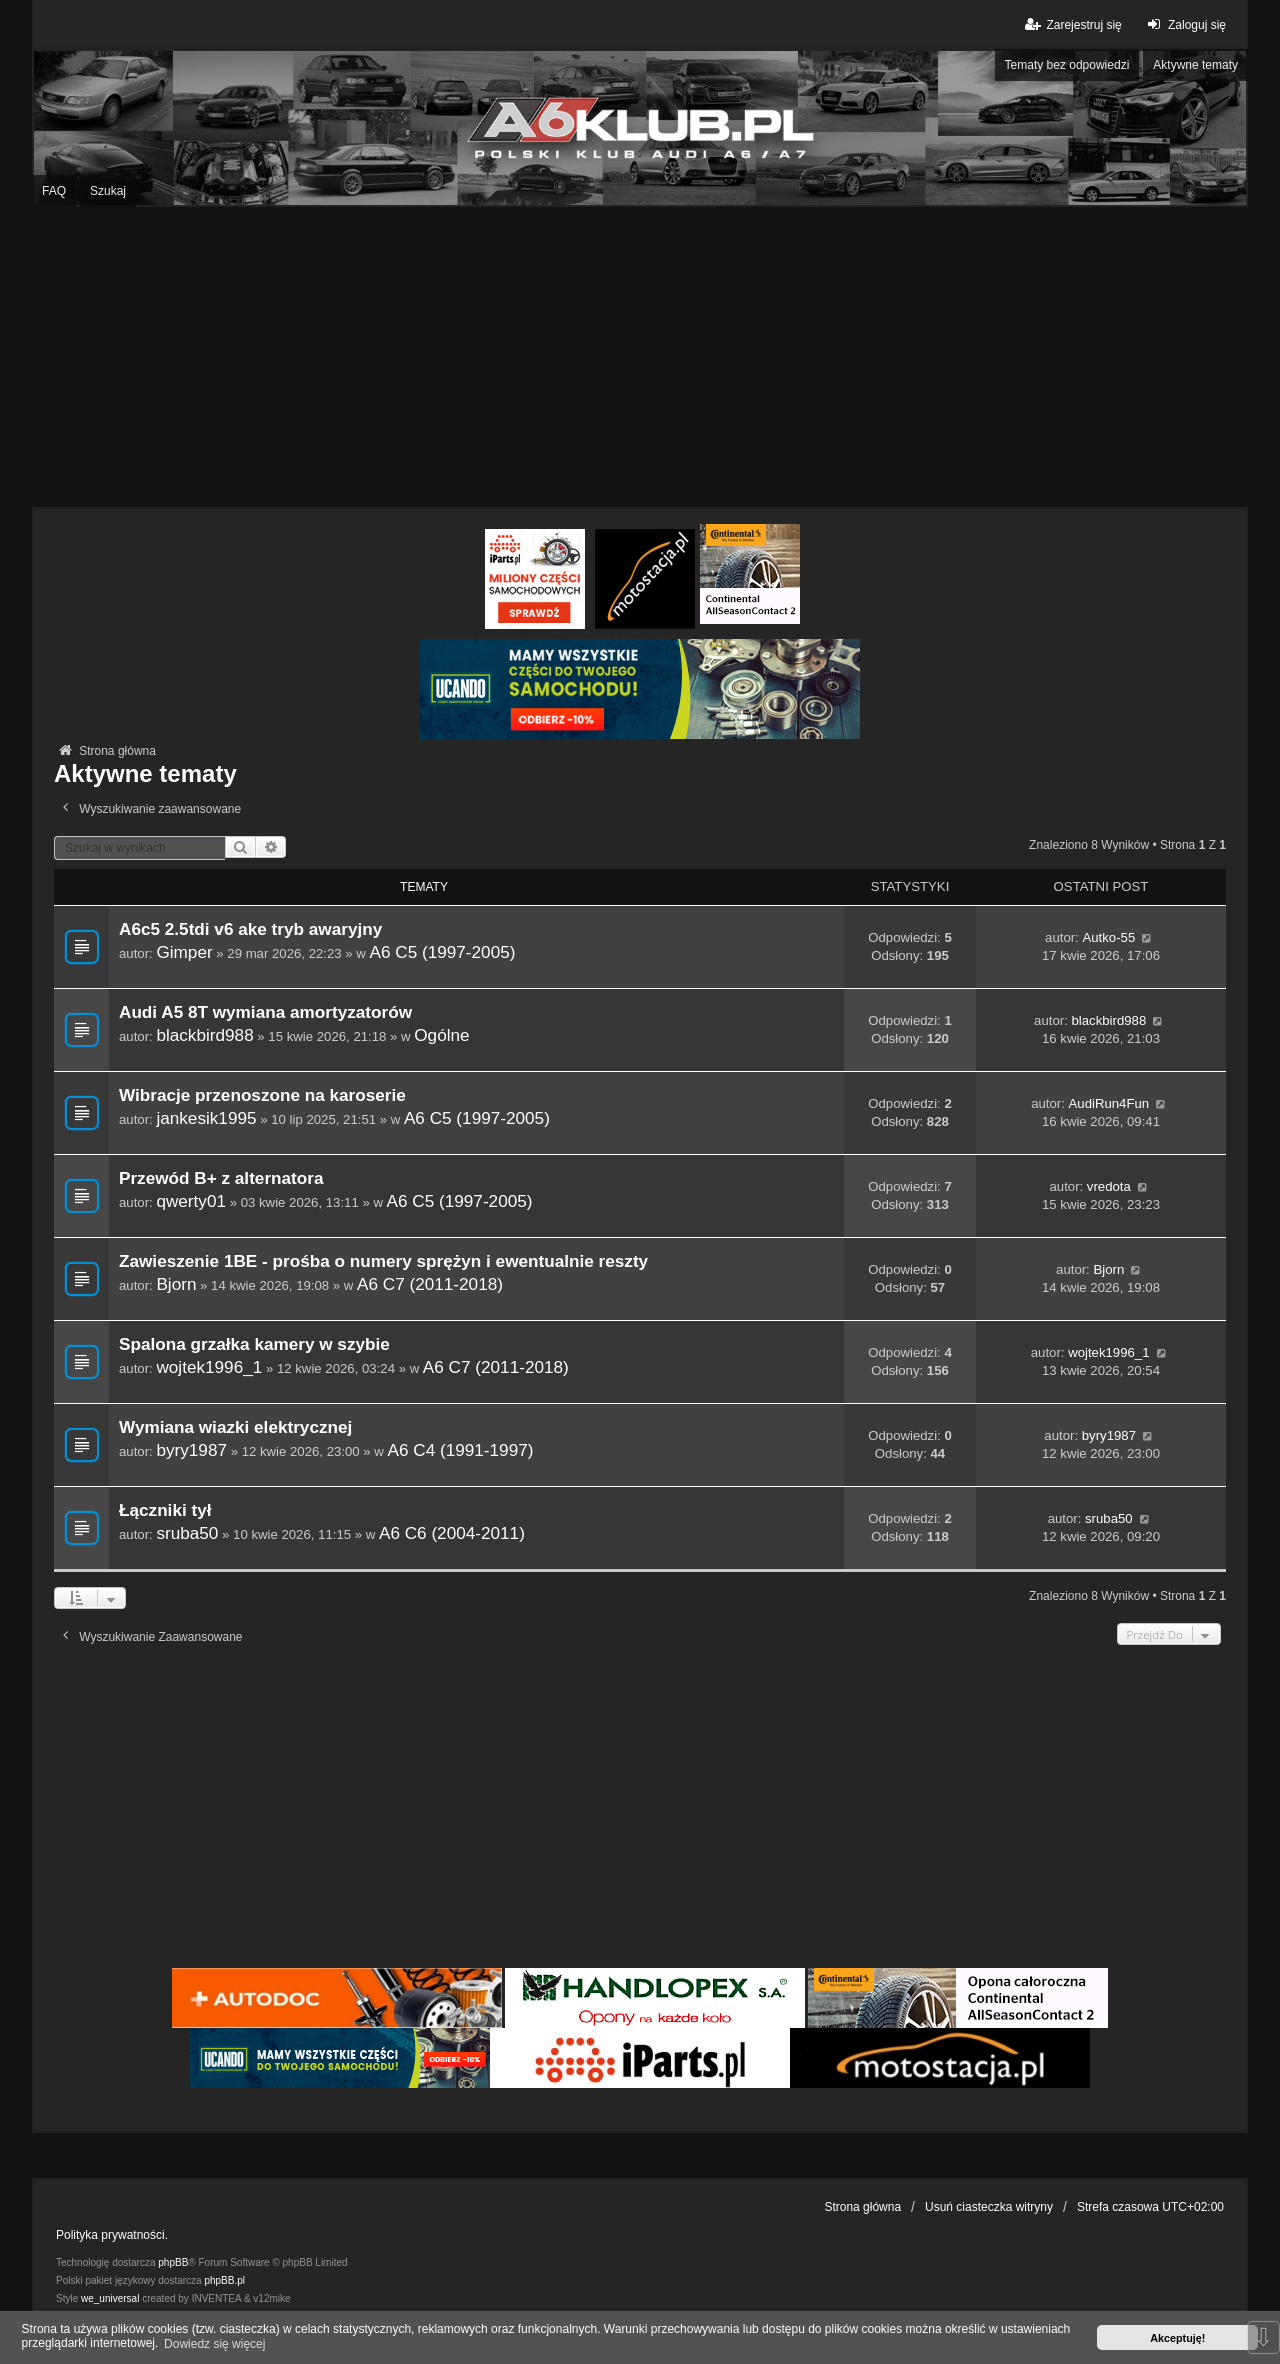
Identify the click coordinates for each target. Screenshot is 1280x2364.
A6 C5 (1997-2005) (443, 952)
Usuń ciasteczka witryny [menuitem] (989, 2207)
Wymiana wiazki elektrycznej (235, 1427)
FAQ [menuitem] (54, 191)
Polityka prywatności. (112, 2235)
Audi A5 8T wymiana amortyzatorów (265, 1012)
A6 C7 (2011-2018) (430, 1284)
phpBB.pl (224, 2280)
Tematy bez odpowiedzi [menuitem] (1067, 65)
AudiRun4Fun (1109, 1103)
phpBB (173, 2262)
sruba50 (187, 1533)
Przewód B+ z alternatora (221, 1178)
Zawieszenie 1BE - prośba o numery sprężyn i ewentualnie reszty (383, 1261)
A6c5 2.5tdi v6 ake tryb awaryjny (250, 929)
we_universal (110, 2298)
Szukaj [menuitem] (108, 191)
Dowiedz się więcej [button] (214, 2344)
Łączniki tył (165, 1510)
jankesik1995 (206, 1118)
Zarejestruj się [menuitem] (1071, 24)
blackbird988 (204, 1035)
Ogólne (441, 1035)
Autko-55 (1108, 937)
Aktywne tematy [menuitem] (1195, 65)
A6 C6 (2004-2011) (452, 1533)
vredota (1109, 1186)
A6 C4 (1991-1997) (461, 1450)
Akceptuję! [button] (1177, 2338)
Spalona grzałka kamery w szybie (254, 1344)
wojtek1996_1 (209, 1367)
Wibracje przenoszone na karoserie (262, 1095)
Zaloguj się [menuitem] (1184, 24)
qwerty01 (191, 1201)
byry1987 (191, 1450)
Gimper (184, 952)
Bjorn (176, 1284)
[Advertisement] (640, 357)
